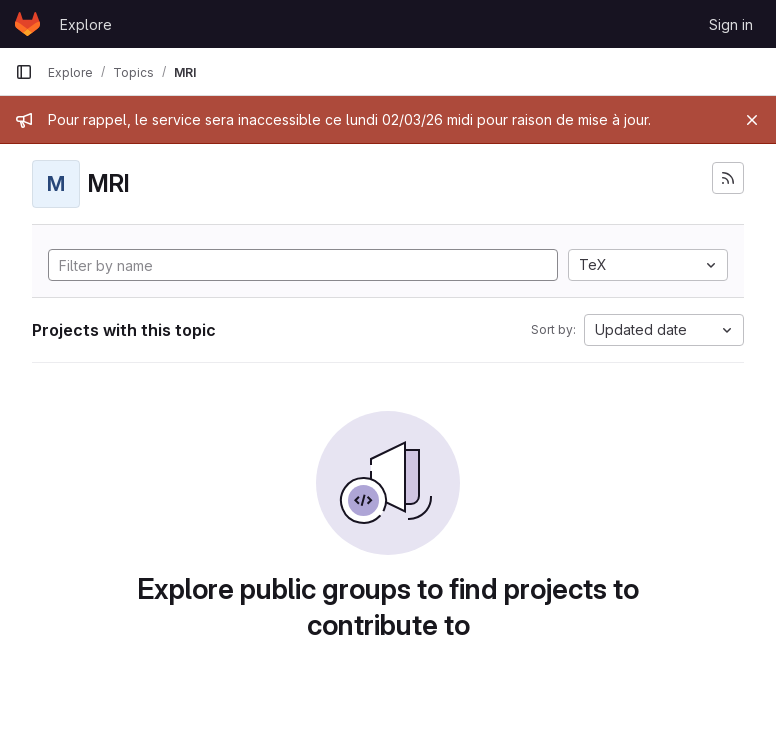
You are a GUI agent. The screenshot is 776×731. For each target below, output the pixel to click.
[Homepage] (27, 24)
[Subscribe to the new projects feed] (728, 178)
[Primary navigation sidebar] (24, 72)
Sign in (731, 24)
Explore (86, 24)
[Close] (752, 120)
